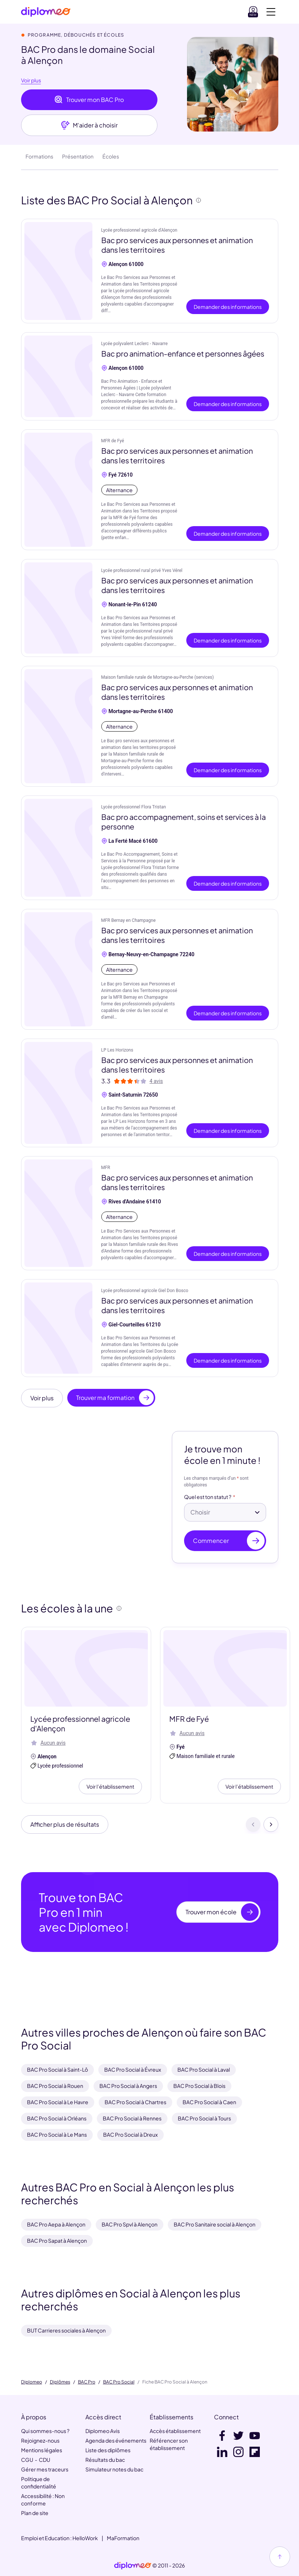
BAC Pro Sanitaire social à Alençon (214, 2224)
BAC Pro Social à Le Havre (57, 2102)
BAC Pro (86, 2382)
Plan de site (34, 2512)
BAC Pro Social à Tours (204, 2118)
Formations (39, 156)
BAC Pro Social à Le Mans (57, 2134)
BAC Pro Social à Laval (203, 2069)
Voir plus (31, 81)
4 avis (156, 1081)
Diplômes (60, 2382)
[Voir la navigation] (271, 12)
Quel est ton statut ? (207, 1497)
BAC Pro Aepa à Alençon (56, 2224)
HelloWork (85, 2538)
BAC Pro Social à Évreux (132, 2069)
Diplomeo (31, 2382)
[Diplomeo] (46, 12)
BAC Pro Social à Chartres (135, 2102)
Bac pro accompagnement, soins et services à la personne (183, 821)
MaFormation (123, 2538)
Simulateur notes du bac (114, 2469)
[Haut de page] (279, 2556)
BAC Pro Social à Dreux (130, 2134)
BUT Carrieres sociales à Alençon (66, 2330)
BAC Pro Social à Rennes (132, 2118)
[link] (132, 2565)
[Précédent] (253, 1824)
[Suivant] (271, 1824)
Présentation (78, 156)
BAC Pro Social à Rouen (55, 2085)
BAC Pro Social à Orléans (56, 2118)
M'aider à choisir (89, 125)
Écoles (110, 156)
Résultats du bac (105, 2459)
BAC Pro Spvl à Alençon (129, 2224)
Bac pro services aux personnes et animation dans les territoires (177, 244)
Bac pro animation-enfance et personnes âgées (182, 353)
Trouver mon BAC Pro (89, 99)
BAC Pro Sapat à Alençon (57, 2240)
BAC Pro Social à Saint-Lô (57, 2069)
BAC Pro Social (119, 2382)
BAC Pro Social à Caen (209, 2102)
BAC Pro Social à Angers (128, 2085)
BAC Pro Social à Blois (199, 2085)
